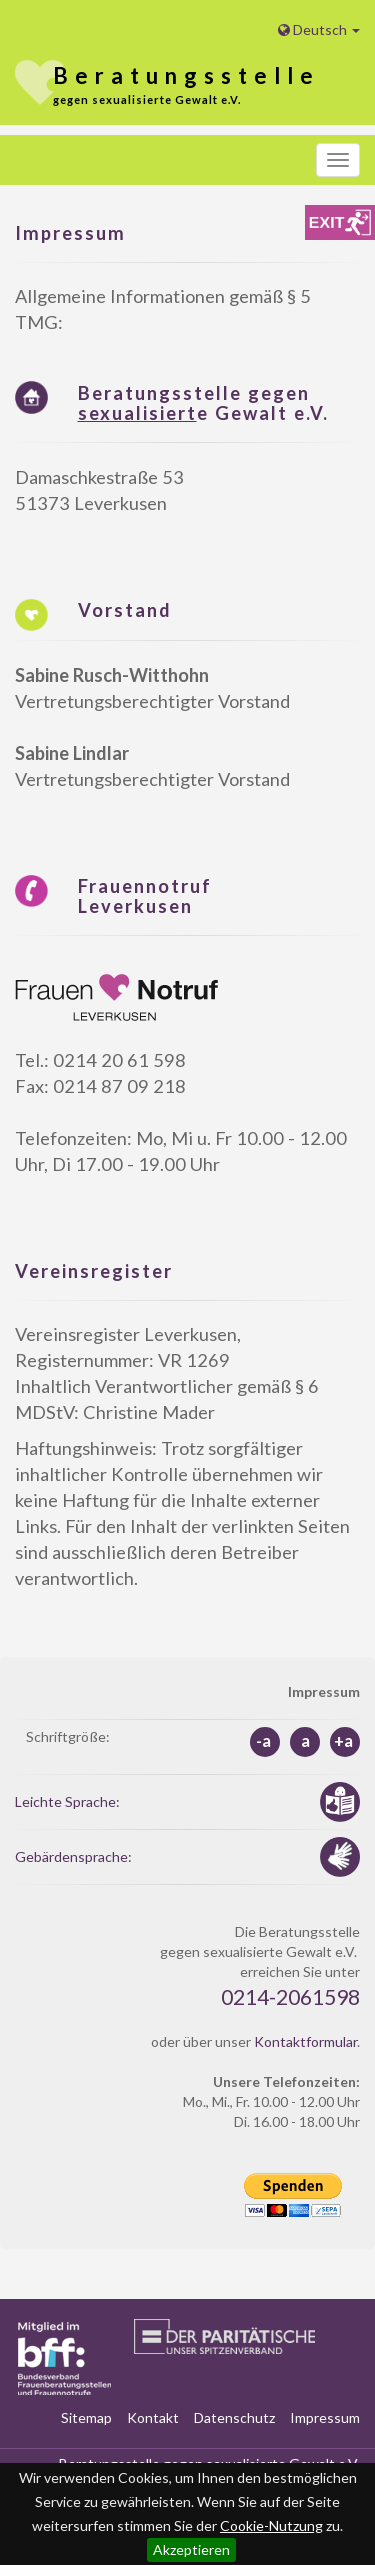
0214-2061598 (290, 1996)
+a (343, 1740)
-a (263, 1740)
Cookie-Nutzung (271, 2525)
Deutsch (319, 29)
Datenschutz (234, 2417)
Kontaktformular (305, 2041)
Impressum (325, 2417)
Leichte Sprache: (67, 1801)
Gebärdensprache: (73, 1856)
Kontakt (153, 2417)
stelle (186, 75)
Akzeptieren (191, 2549)
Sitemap (86, 2417)
